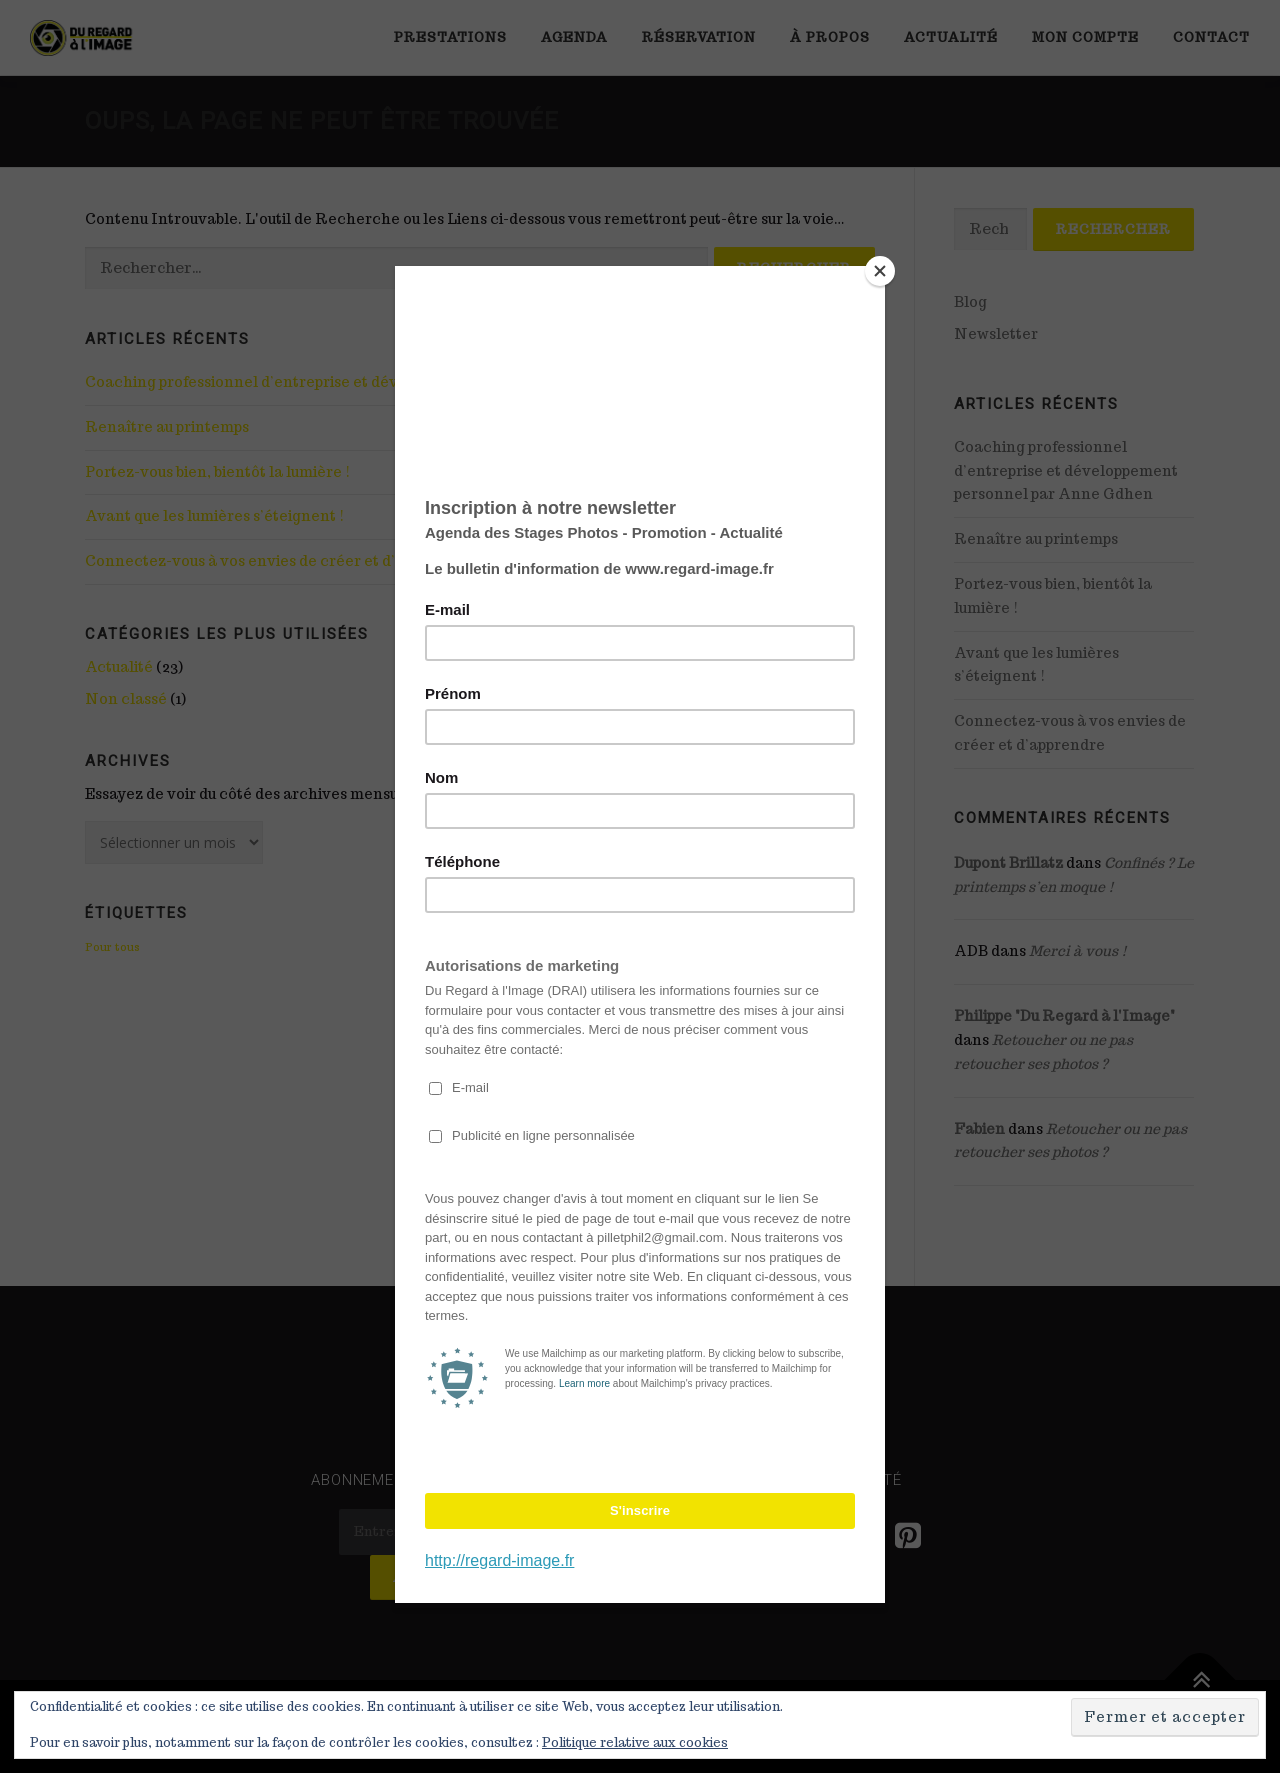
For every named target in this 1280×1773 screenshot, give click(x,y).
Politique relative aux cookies (635, 1742)
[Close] (880, 271)
